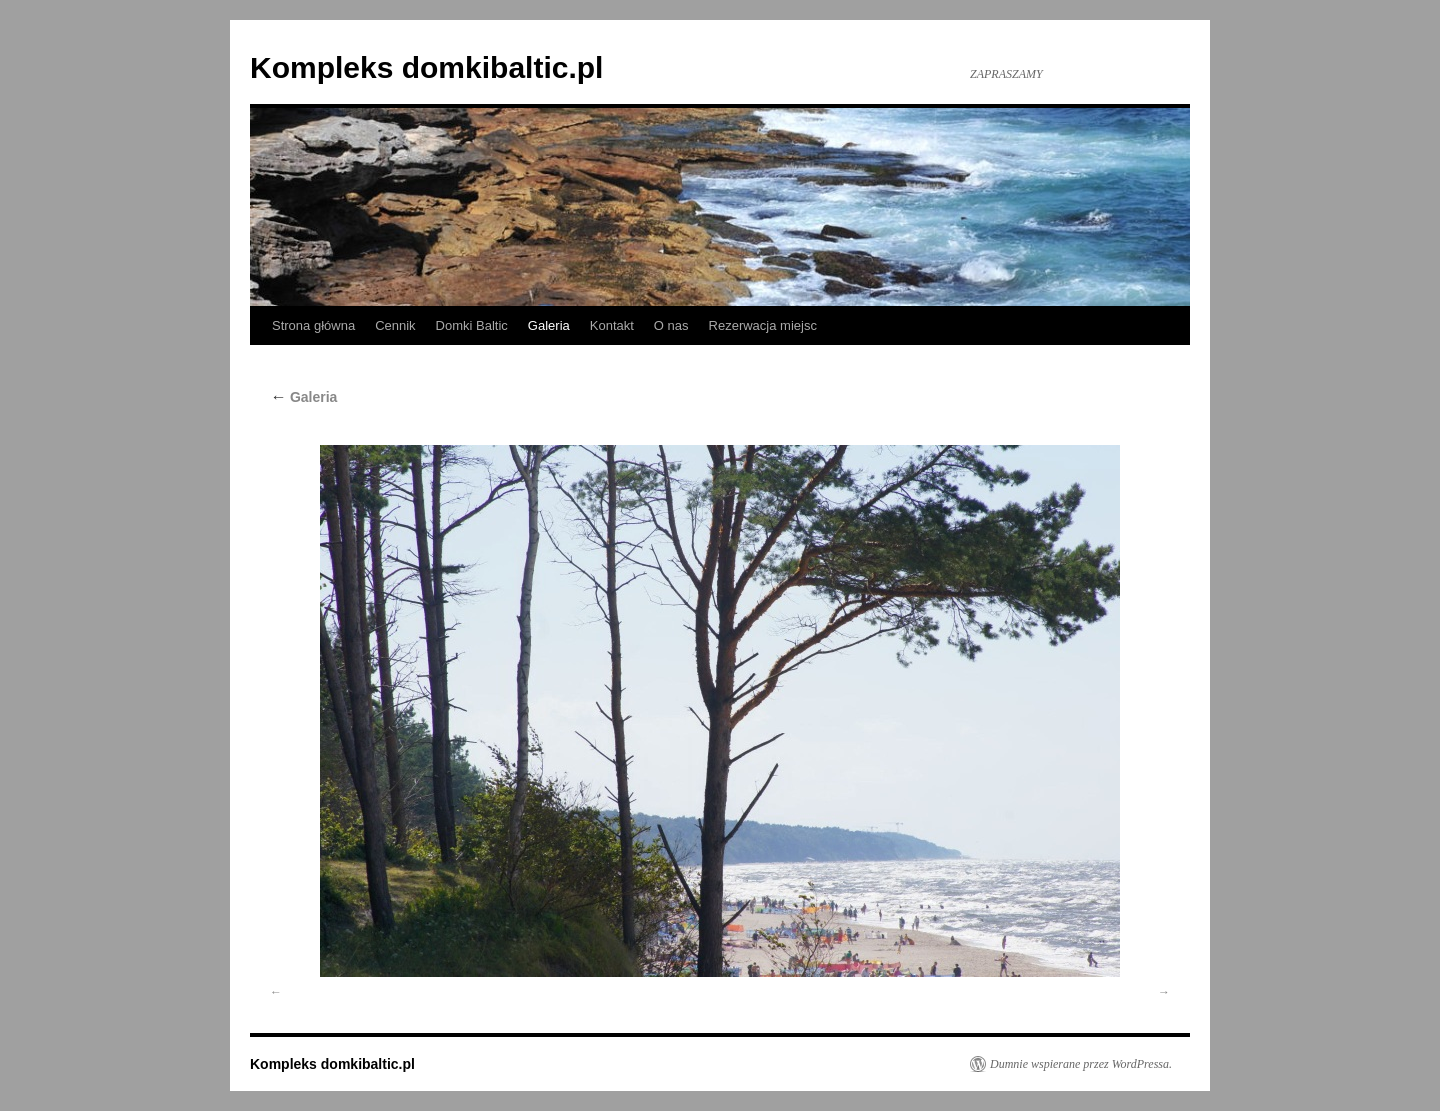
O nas (671, 325)
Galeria (549, 325)
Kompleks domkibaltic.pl (426, 67)
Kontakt (612, 325)
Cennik (395, 325)
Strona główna (313, 325)
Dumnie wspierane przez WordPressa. (1081, 1064)
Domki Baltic (472, 325)
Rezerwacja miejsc (763, 325)
